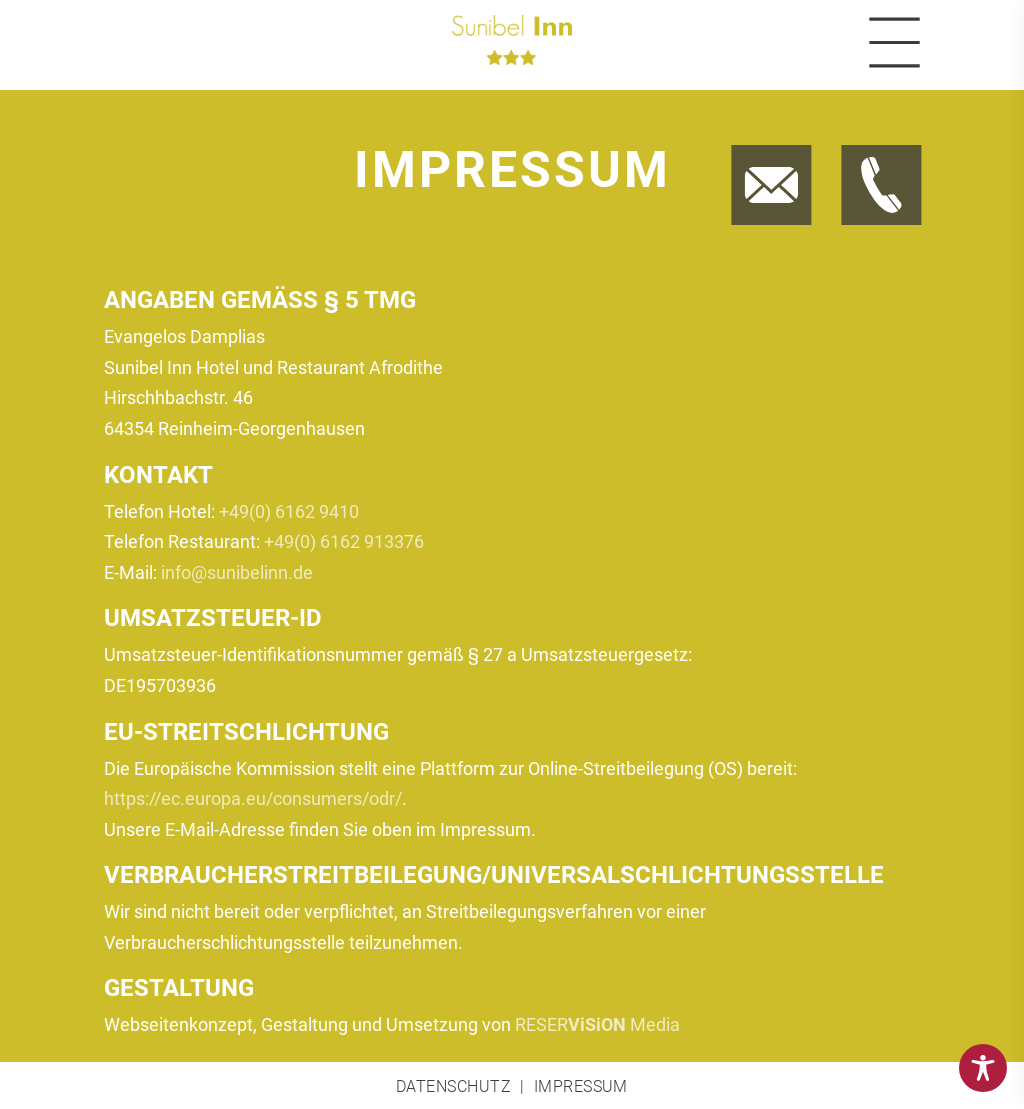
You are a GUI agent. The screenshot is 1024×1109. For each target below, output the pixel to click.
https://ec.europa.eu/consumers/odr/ (253, 798)
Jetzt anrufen (863, 149)
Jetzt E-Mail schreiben (763, 149)
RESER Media (597, 1024)
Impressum (581, 1086)
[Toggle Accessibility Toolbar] (983, 1068)
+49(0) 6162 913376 (344, 541)
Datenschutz (453, 1086)
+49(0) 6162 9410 (289, 511)
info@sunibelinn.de (237, 572)
